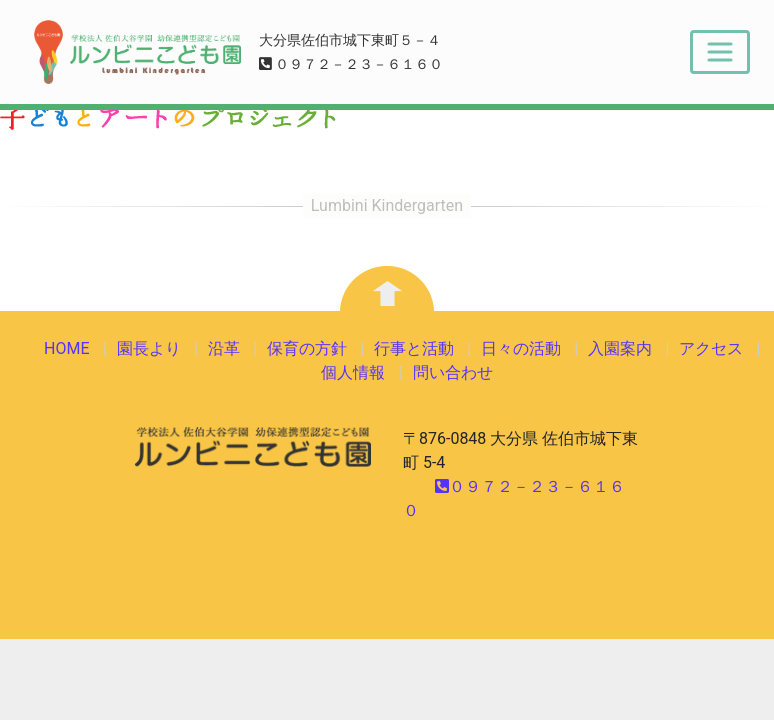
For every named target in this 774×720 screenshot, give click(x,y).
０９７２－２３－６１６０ (351, 64)
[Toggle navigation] (720, 52)
